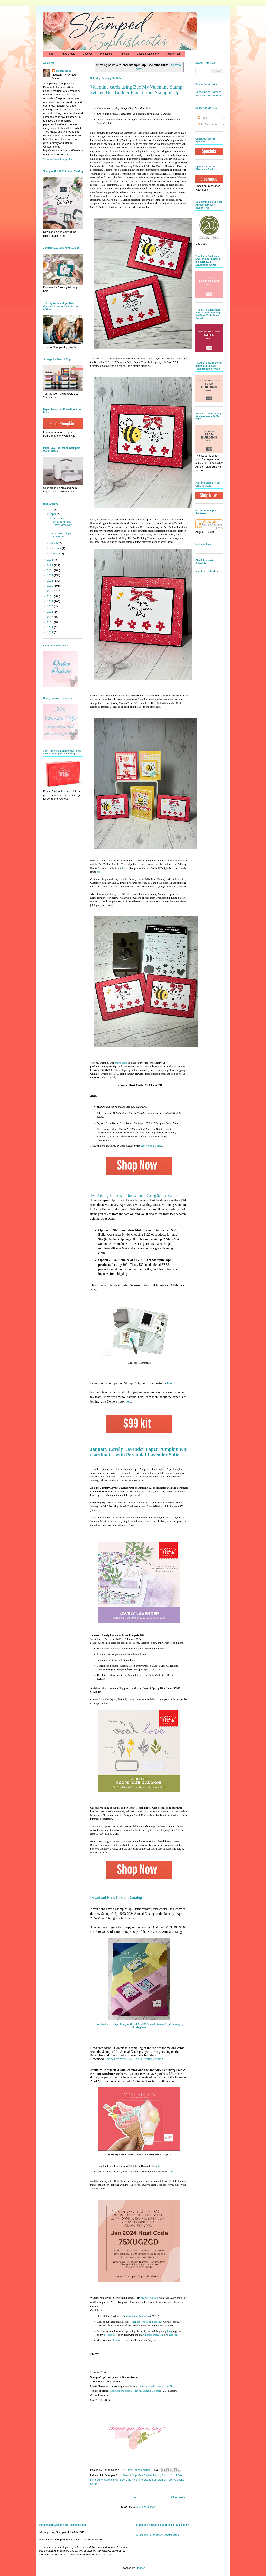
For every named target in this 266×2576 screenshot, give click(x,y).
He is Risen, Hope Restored (60, 535)
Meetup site (110, 2334)
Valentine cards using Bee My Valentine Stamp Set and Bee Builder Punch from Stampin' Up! (136, 89)
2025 (50, 559)
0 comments (142, 2469)
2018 (50, 596)
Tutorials (124, 53)
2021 (50, 580)
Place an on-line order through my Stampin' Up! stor (134, 2390)
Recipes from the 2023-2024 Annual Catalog (133, 2059)
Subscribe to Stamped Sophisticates (157, 2534)
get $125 (147, 2321)
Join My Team (173, 53)
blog (169, 2331)
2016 (50, 606)
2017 (50, 601)
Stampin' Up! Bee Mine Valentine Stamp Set (130, 2479)
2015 (50, 611)
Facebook (172, 2334)
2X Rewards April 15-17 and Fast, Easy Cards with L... (61, 523)
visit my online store (151, 1145)
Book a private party (148, 53)
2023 (50, 570)
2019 (50, 590)
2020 (50, 585)
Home (50, 53)
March (54, 543)
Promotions (106, 53)
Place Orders (68, 53)
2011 (50, 632)
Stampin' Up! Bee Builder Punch (141, 2475)
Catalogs (87, 53)
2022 (50, 575)
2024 (50, 565)
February (56, 548)
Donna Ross (64, 70)
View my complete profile (58, 159)
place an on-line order (137, 2315)
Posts (203, 117)
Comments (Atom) (147, 2506)
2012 (50, 627)
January (55, 553)
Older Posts (178, 2497)
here (124, 868)
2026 (50, 509)
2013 (50, 622)
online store (121, 1062)
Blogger (139, 2567)
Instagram (158, 2334)
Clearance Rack (119, 2340)
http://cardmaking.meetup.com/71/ (156, 2386)
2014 (50, 616)
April (53, 514)
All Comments (207, 124)
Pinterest (147, 2334)
